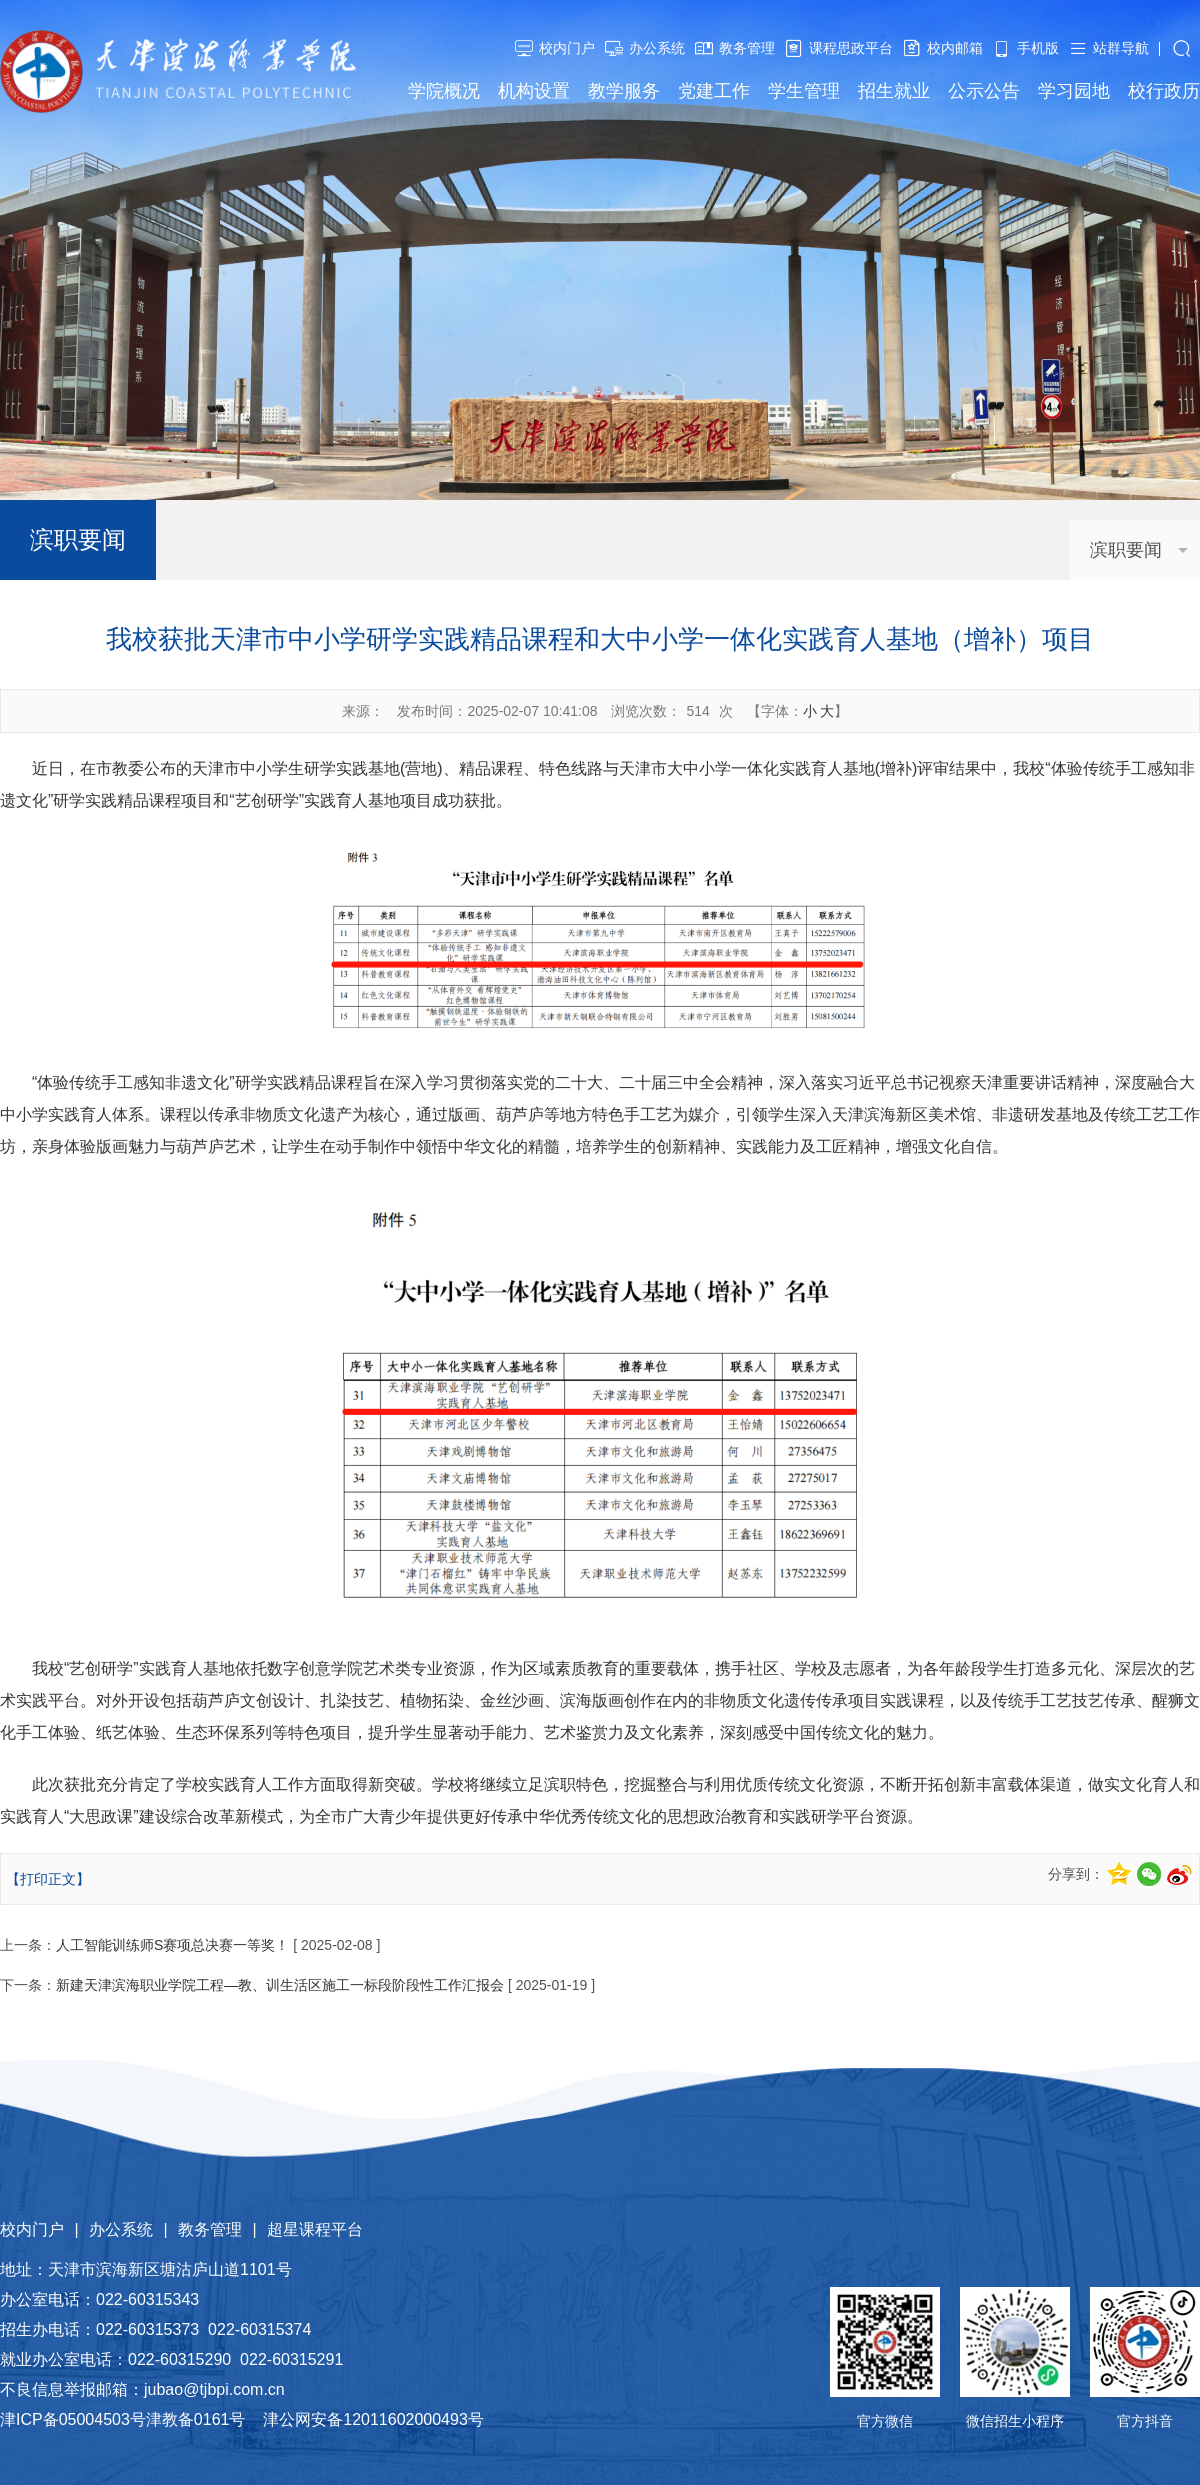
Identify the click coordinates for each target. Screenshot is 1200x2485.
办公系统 (657, 48)
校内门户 (567, 48)
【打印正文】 (48, 1879)
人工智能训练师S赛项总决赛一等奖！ (172, 1945)
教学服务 (624, 91)
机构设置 (534, 91)
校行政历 (1164, 91)
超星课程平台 (315, 2229)
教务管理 (747, 48)
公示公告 (984, 91)
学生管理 (804, 91)
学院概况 (444, 91)
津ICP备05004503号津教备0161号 (122, 2419)
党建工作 (714, 91)
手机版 (1038, 48)
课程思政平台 (851, 48)
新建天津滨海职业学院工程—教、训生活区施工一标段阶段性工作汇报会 (280, 1985)
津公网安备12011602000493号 (373, 2419)
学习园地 (1074, 91)
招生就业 (894, 91)
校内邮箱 (955, 48)
